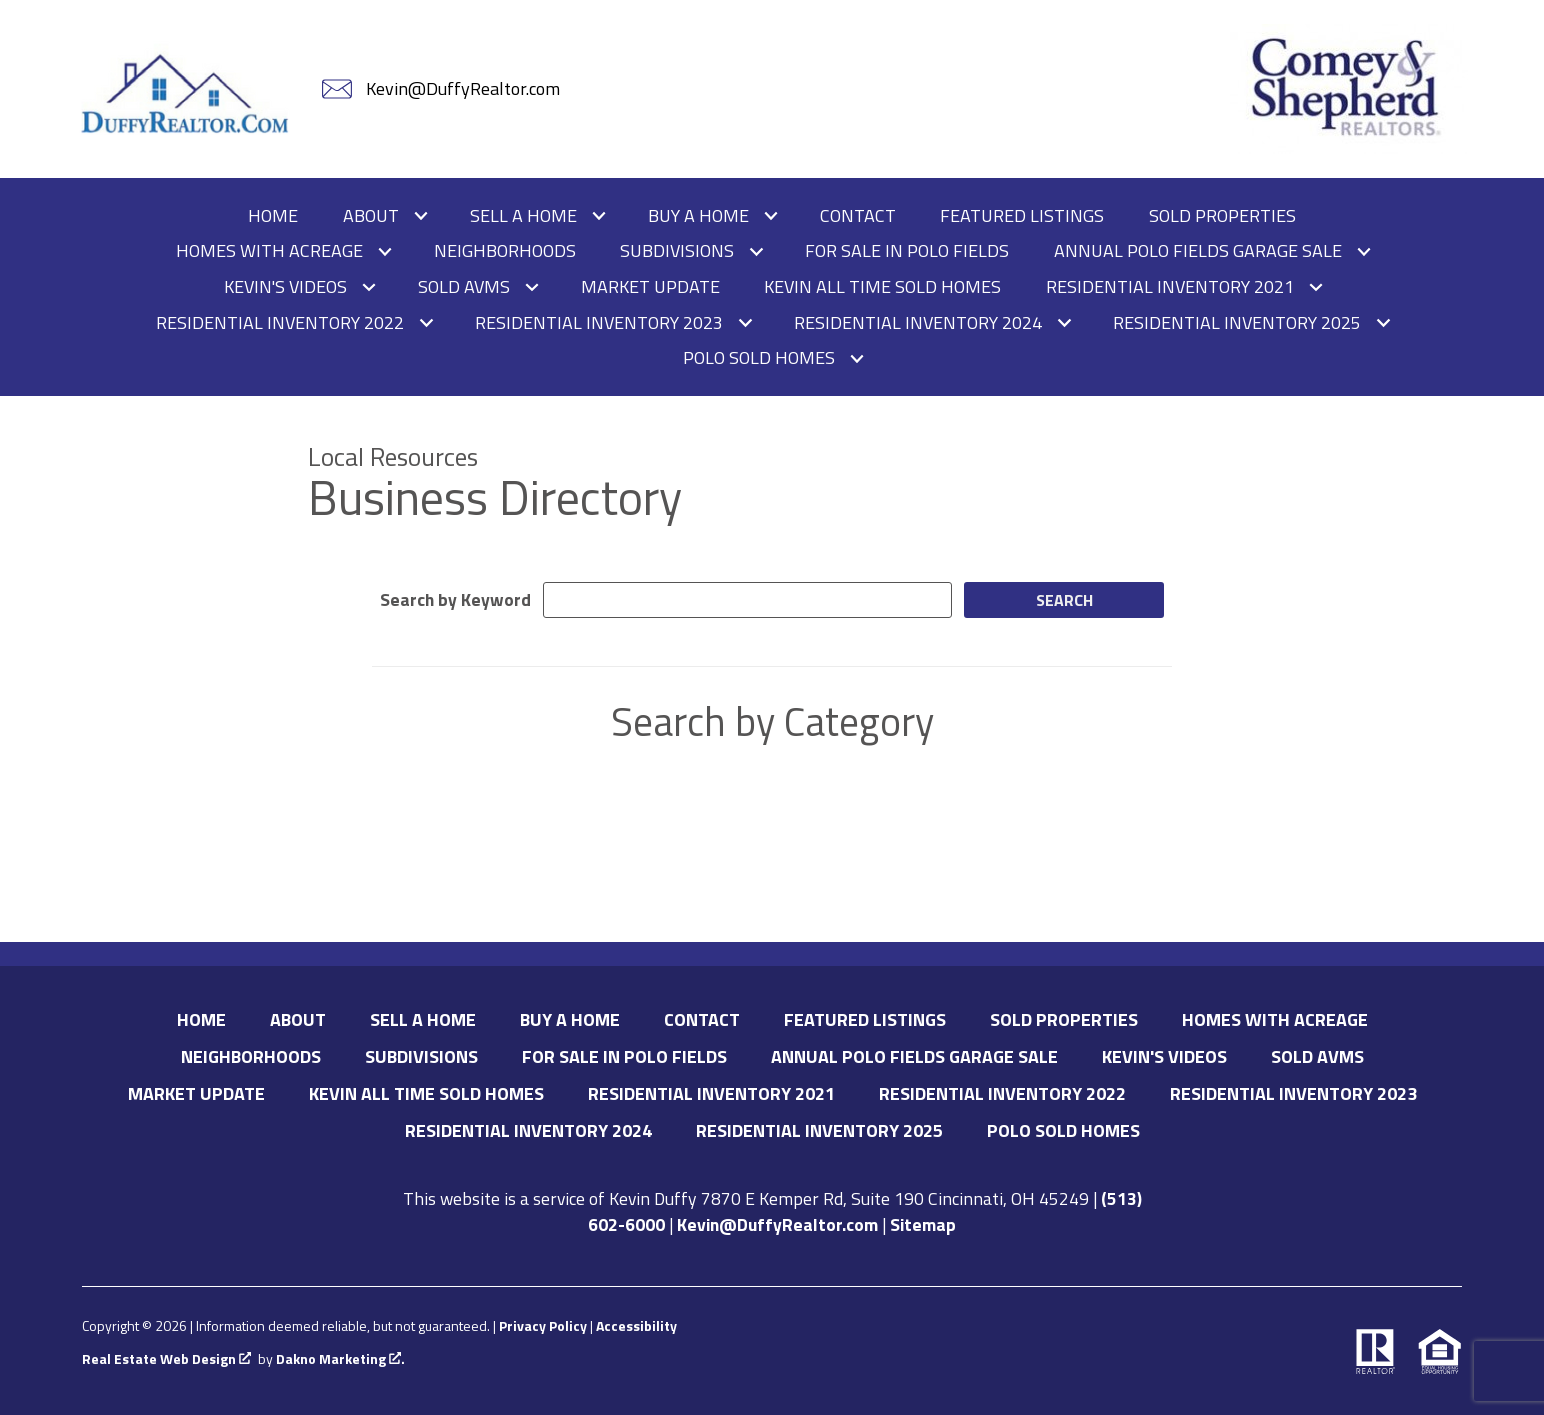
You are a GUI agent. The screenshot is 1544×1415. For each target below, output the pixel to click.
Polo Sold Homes (1063, 1130)
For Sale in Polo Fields (907, 251)
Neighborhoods (505, 251)
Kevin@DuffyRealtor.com (777, 1224)
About (298, 1019)
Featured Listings (1022, 216)
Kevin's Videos (1164, 1056)
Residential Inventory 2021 (711, 1093)
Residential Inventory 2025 (819, 1130)
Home (273, 216)
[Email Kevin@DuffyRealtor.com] (443, 89)
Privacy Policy (543, 1325)
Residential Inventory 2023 (1293, 1093)
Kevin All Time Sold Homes (882, 287)
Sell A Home (423, 1019)
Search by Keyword (455, 599)
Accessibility (636, 1325)
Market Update (650, 287)
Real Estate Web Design (166, 1359)
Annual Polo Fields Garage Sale (914, 1056)
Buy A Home (570, 1019)
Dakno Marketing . (340, 1359)
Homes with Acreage (1275, 1019)
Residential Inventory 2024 (528, 1130)
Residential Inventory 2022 (1002, 1093)
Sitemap (923, 1224)
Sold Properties (1222, 216)
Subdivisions (421, 1056)
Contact (858, 216)
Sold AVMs (1317, 1056)
